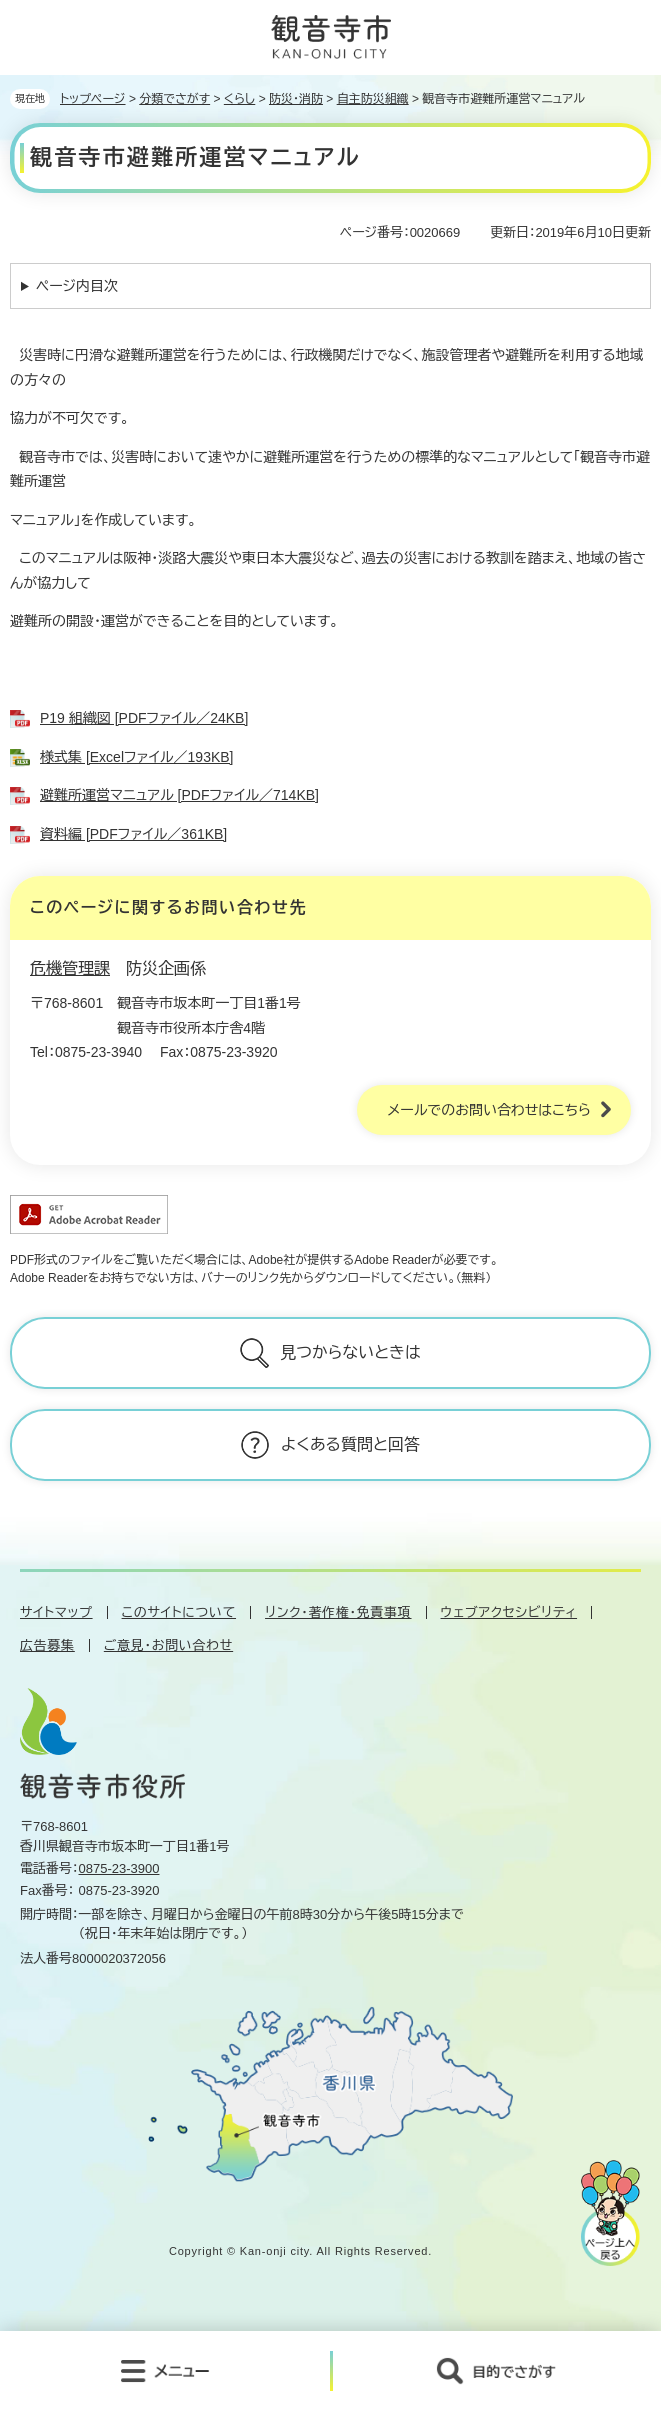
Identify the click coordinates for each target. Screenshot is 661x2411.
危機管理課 (70, 968)
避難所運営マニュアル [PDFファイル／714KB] (179, 795)
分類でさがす (174, 99)
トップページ (93, 99)
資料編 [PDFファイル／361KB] (133, 834)
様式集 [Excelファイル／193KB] (137, 757)
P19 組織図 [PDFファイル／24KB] (144, 718)
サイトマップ (56, 1612)
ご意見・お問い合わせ (168, 1645)
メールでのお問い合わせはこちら (489, 1110)
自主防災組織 (373, 99)
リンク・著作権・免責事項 (338, 1612)
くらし (239, 99)
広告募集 (47, 1645)
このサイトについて (179, 1612)
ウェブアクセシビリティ (509, 1612)
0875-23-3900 (119, 1868)
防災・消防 (296, 99)
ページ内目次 (77, 286)
